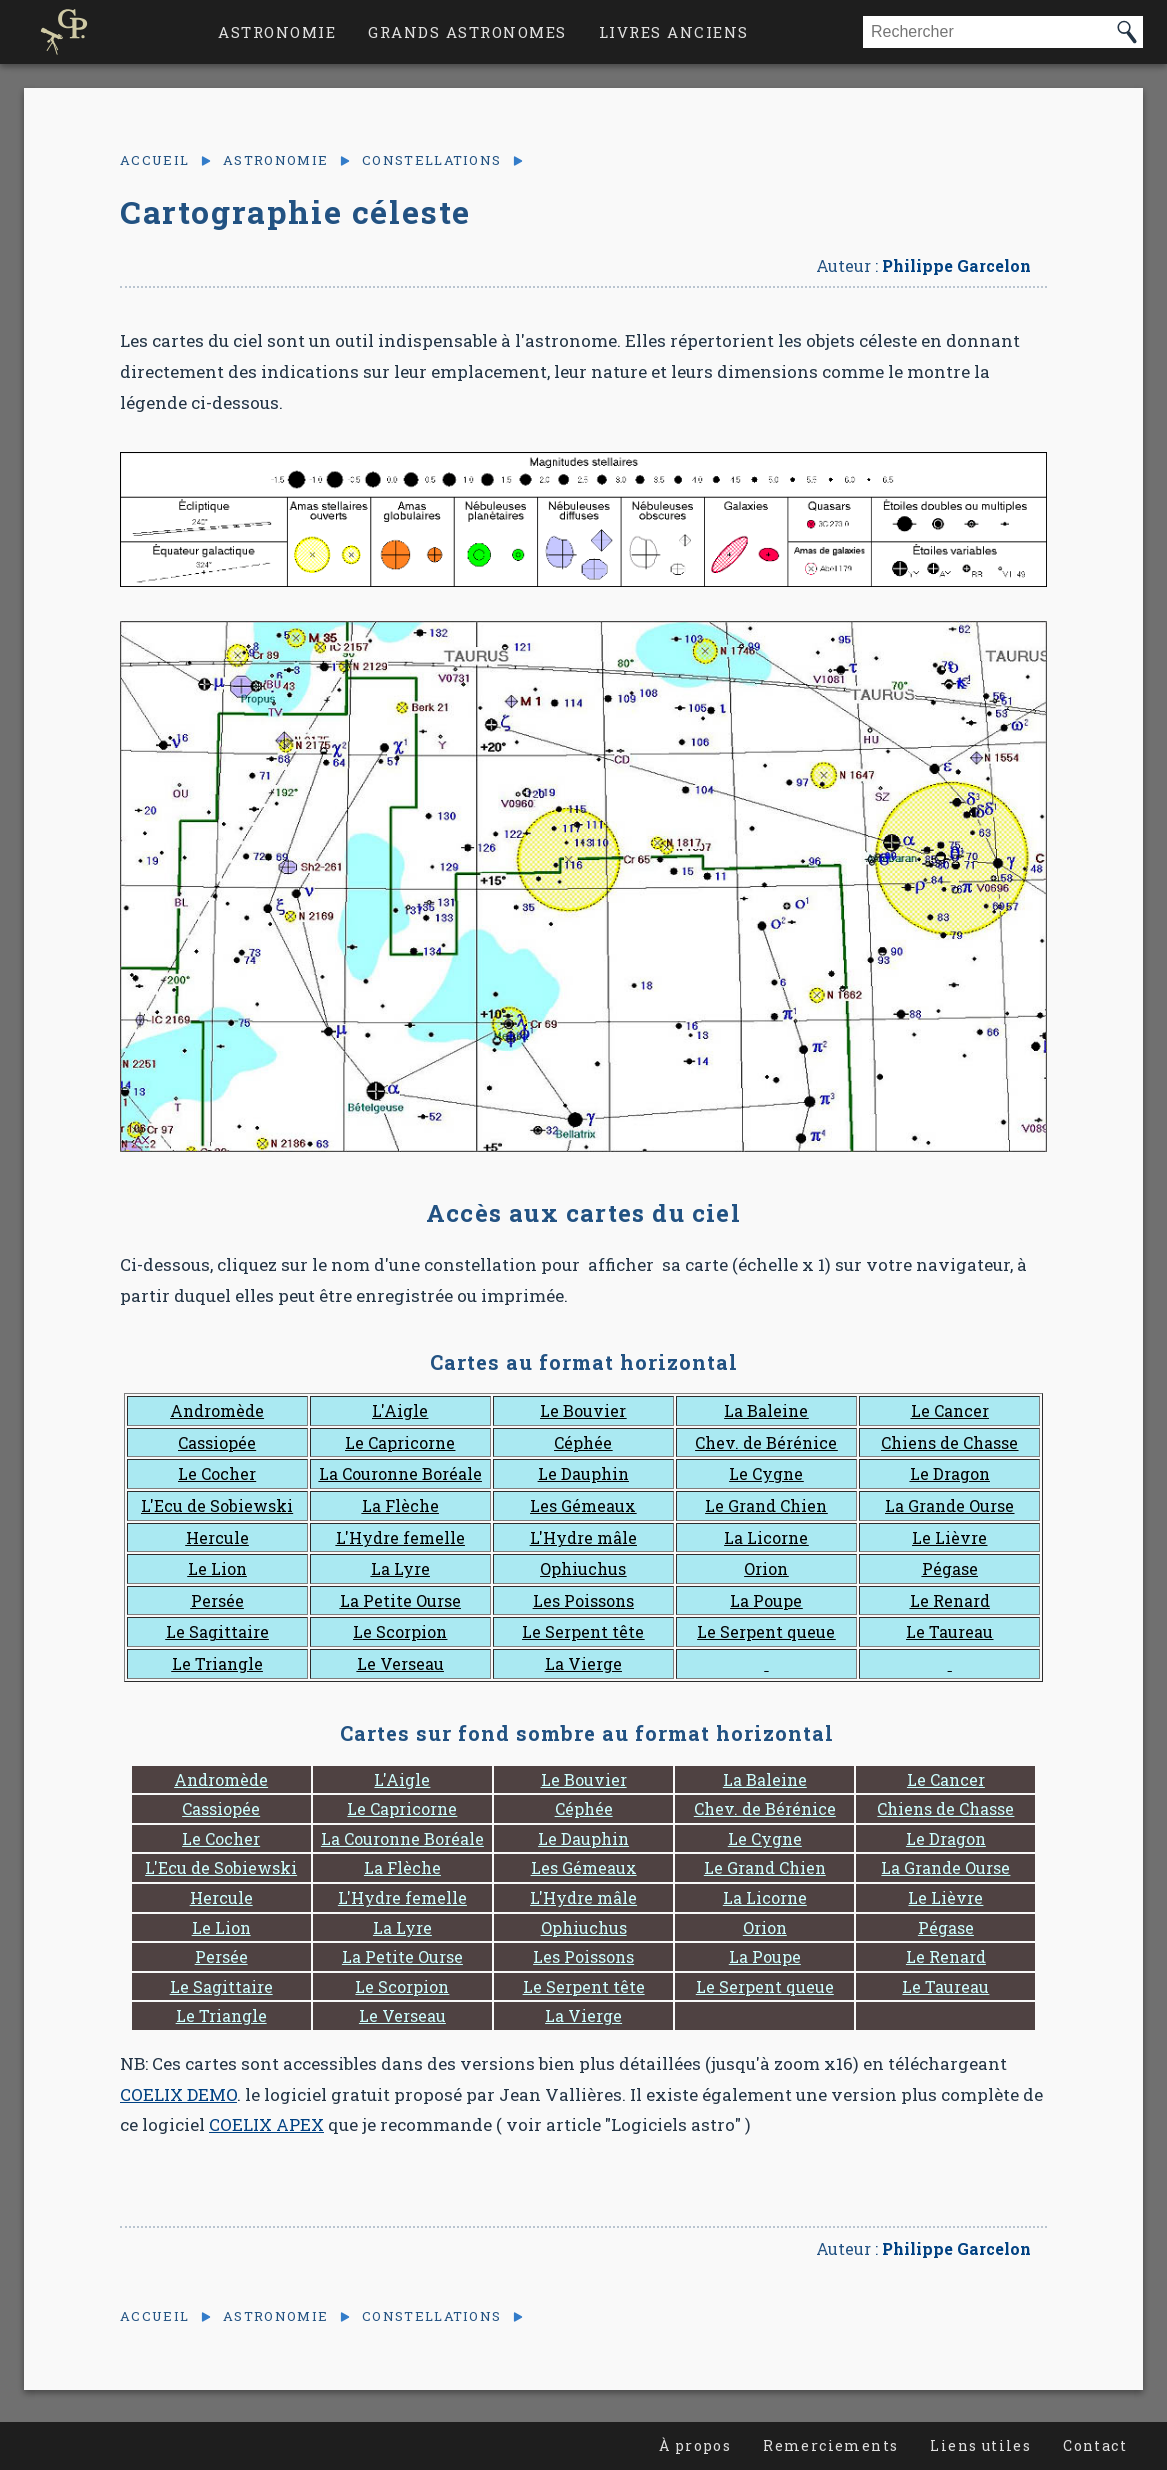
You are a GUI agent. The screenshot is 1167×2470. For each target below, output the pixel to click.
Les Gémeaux (583, 1505)
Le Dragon (950, 1473)
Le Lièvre (949, 1537)
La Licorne (766, 1537)
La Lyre (400, 1568)
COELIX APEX (266, 2124)
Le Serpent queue (766, 1631)
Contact (1095, 2445)
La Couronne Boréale (400, 1473)
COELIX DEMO (178, 2094)
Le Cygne (766, 1473)
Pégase (950, 1568)
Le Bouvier (583, 1410)
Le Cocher (217, 1473)
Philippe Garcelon (956, 265)
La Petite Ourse (400, 1600)
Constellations (431, 160)
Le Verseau (400, 1663)
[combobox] (987, 32)
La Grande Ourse (949, 1505)
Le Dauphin (583, 1473)
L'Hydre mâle (583, 1537)
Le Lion (217, 1568)
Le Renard (950, 1600)
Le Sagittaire (217, 1631)
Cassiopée (217, 1442)
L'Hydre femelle (400, 1537)
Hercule (217, 1537)
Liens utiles (980, 2445)
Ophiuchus (583, 1568)
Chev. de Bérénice (766, 1442)
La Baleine (766, 1410)
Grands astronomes (467, 32)
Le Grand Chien (766, 1505)
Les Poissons (583, 1600)
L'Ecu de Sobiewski (217, 1505)
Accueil (154, 160)
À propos (695, 2445)
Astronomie (277, 32)
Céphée (583, 1442)
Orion (766, 1568)
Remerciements (830, 2445)
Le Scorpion (400, 1631)
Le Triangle (217, 1663)
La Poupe (766, 1600)
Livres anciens (674, 32)
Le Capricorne (400, 1442)
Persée (217, 1600)
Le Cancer (950, 1410)
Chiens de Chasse (949, 1442)
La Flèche (400, 1505)
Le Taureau (949, 1631)
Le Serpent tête (583, 1631)
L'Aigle (400, 1410)
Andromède (217, 1410)
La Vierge (583, 1663)
